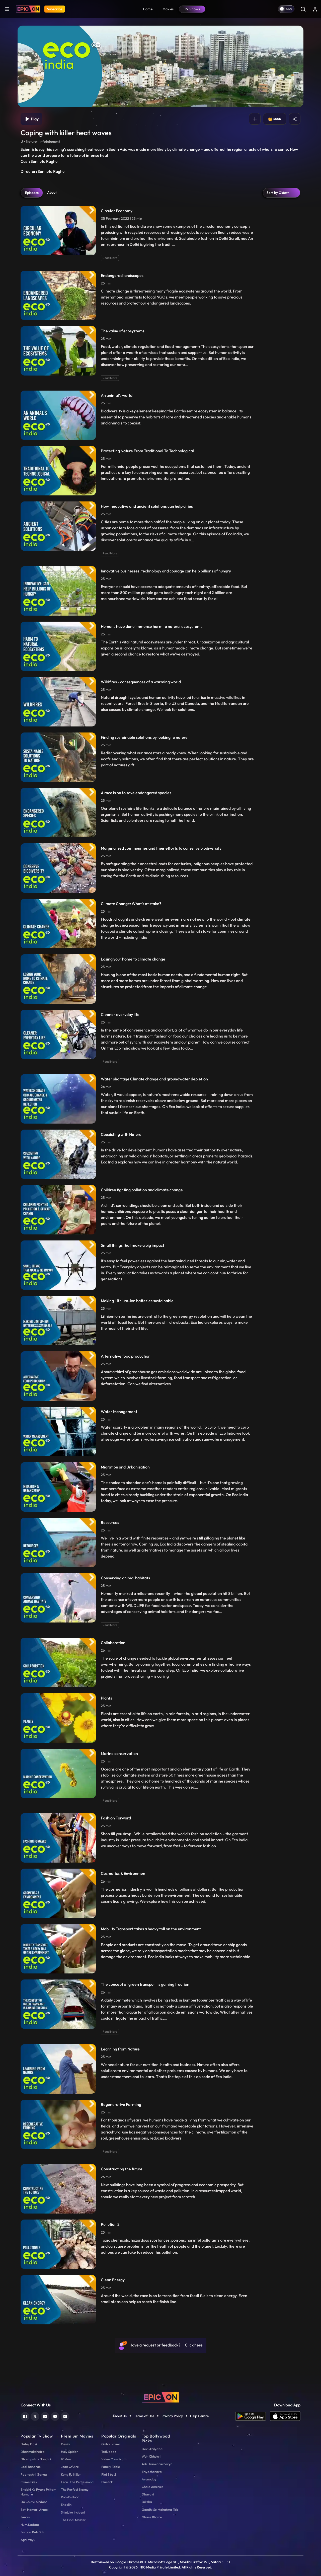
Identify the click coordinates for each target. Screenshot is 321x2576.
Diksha (147, 2502)
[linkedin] (45, 2415)
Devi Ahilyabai (152, 2449)
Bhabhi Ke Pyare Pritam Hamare (38, 2491)
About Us (119, 2416)
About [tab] (52, 192)
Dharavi (148, 2494)
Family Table (110, 2467)
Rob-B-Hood (70, 2497)
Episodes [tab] (32, 192)
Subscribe (54, 9)
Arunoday (149, 2479)
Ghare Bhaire (152, 2517)
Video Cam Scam (113, 2459)
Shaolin (66, 2505)
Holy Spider (69, 2452)
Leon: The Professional (77, 2482)
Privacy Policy (172, 2416)
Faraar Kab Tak (32, 2532)
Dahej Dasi (29, 2444)
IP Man (66, 2459)
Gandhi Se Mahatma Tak (160, 2510)
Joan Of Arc (69, 2467)
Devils (65, 2444)
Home (147, 9)
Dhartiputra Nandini (36, 2459)
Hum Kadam (30, 2525)
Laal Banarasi (31, 2467)
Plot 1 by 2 (108, 2474)
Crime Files (29, 2482)
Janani (25, 2517)
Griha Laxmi (110, 2444)
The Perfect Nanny (75, 2489)
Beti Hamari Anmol (34, 2510)
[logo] (160, 2396)
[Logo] (28, 9)
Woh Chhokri (151, 2456)
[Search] (303, 9)
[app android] (252, 2416)
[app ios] (285, 2416)
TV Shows (192, 9)
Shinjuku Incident (73, 2512)
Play (31, 118)
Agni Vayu (28, 2540)
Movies (168, 9)
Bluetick (107, 2482)
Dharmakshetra (33, 2452)
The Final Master (73, 2520)
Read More (110, 258)
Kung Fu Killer (71, 2474)
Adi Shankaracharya (157, 2464)
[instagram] (65, 2415)
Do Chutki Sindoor (34, 2502)
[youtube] (55, 2415)
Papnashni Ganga (34, 2474)
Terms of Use (144, 2416)
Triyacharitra (152, 2472)
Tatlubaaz (108, 2452)
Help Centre (199, 2416)
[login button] (315, 9)
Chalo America (153, 2487)
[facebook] (25, 2415)
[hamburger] (7, 9)
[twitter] (35, 2415)
